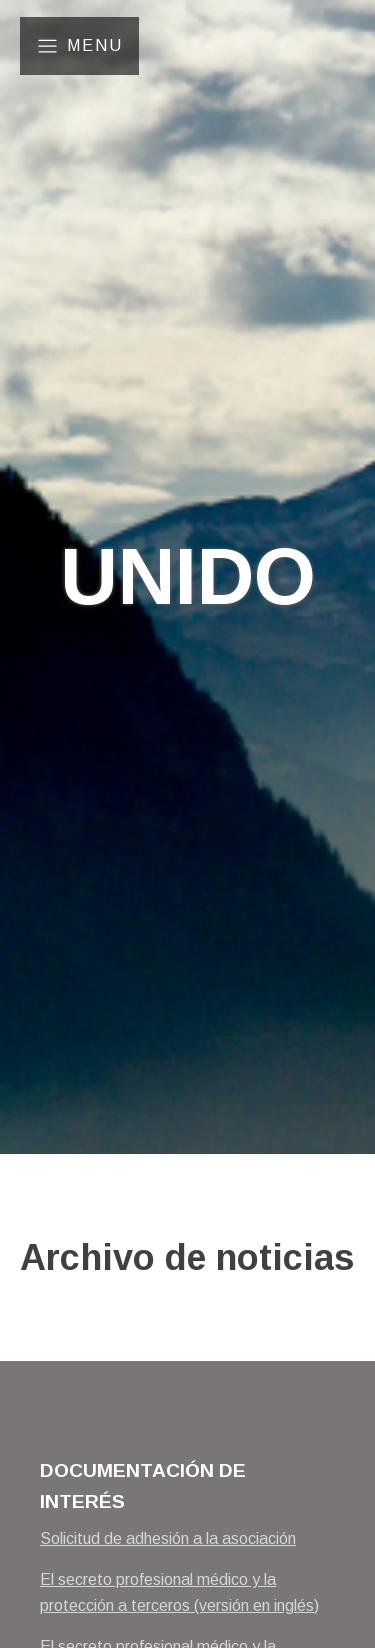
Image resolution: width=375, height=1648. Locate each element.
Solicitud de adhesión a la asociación (168, 1538)
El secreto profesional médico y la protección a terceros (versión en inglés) (179, 1592)
